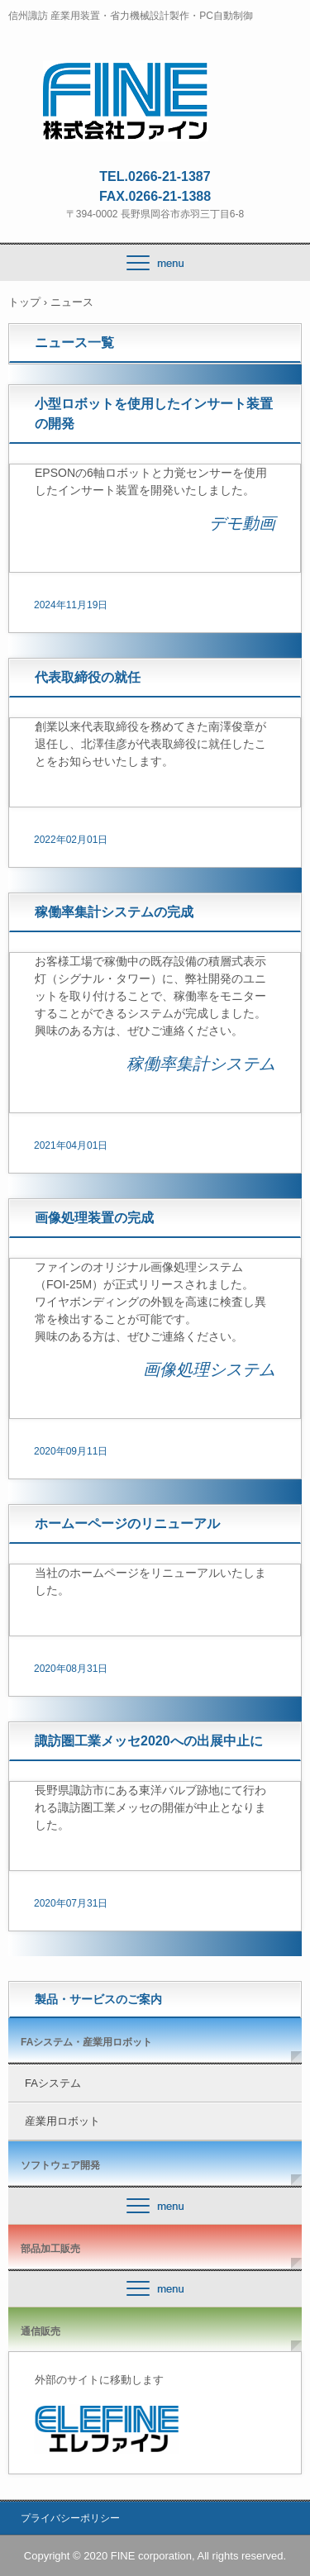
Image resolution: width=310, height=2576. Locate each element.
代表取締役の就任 (88, 677)
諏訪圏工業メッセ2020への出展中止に (149, 1741)
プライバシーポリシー (70, 2518)
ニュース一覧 (74, 343)
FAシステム (53, 2083)
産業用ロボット (62, 2121)
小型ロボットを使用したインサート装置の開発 (154, 414)
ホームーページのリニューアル (127, 1524)
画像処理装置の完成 (94, 1218)
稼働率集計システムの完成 (114, 912)
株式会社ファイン (155, 75)
